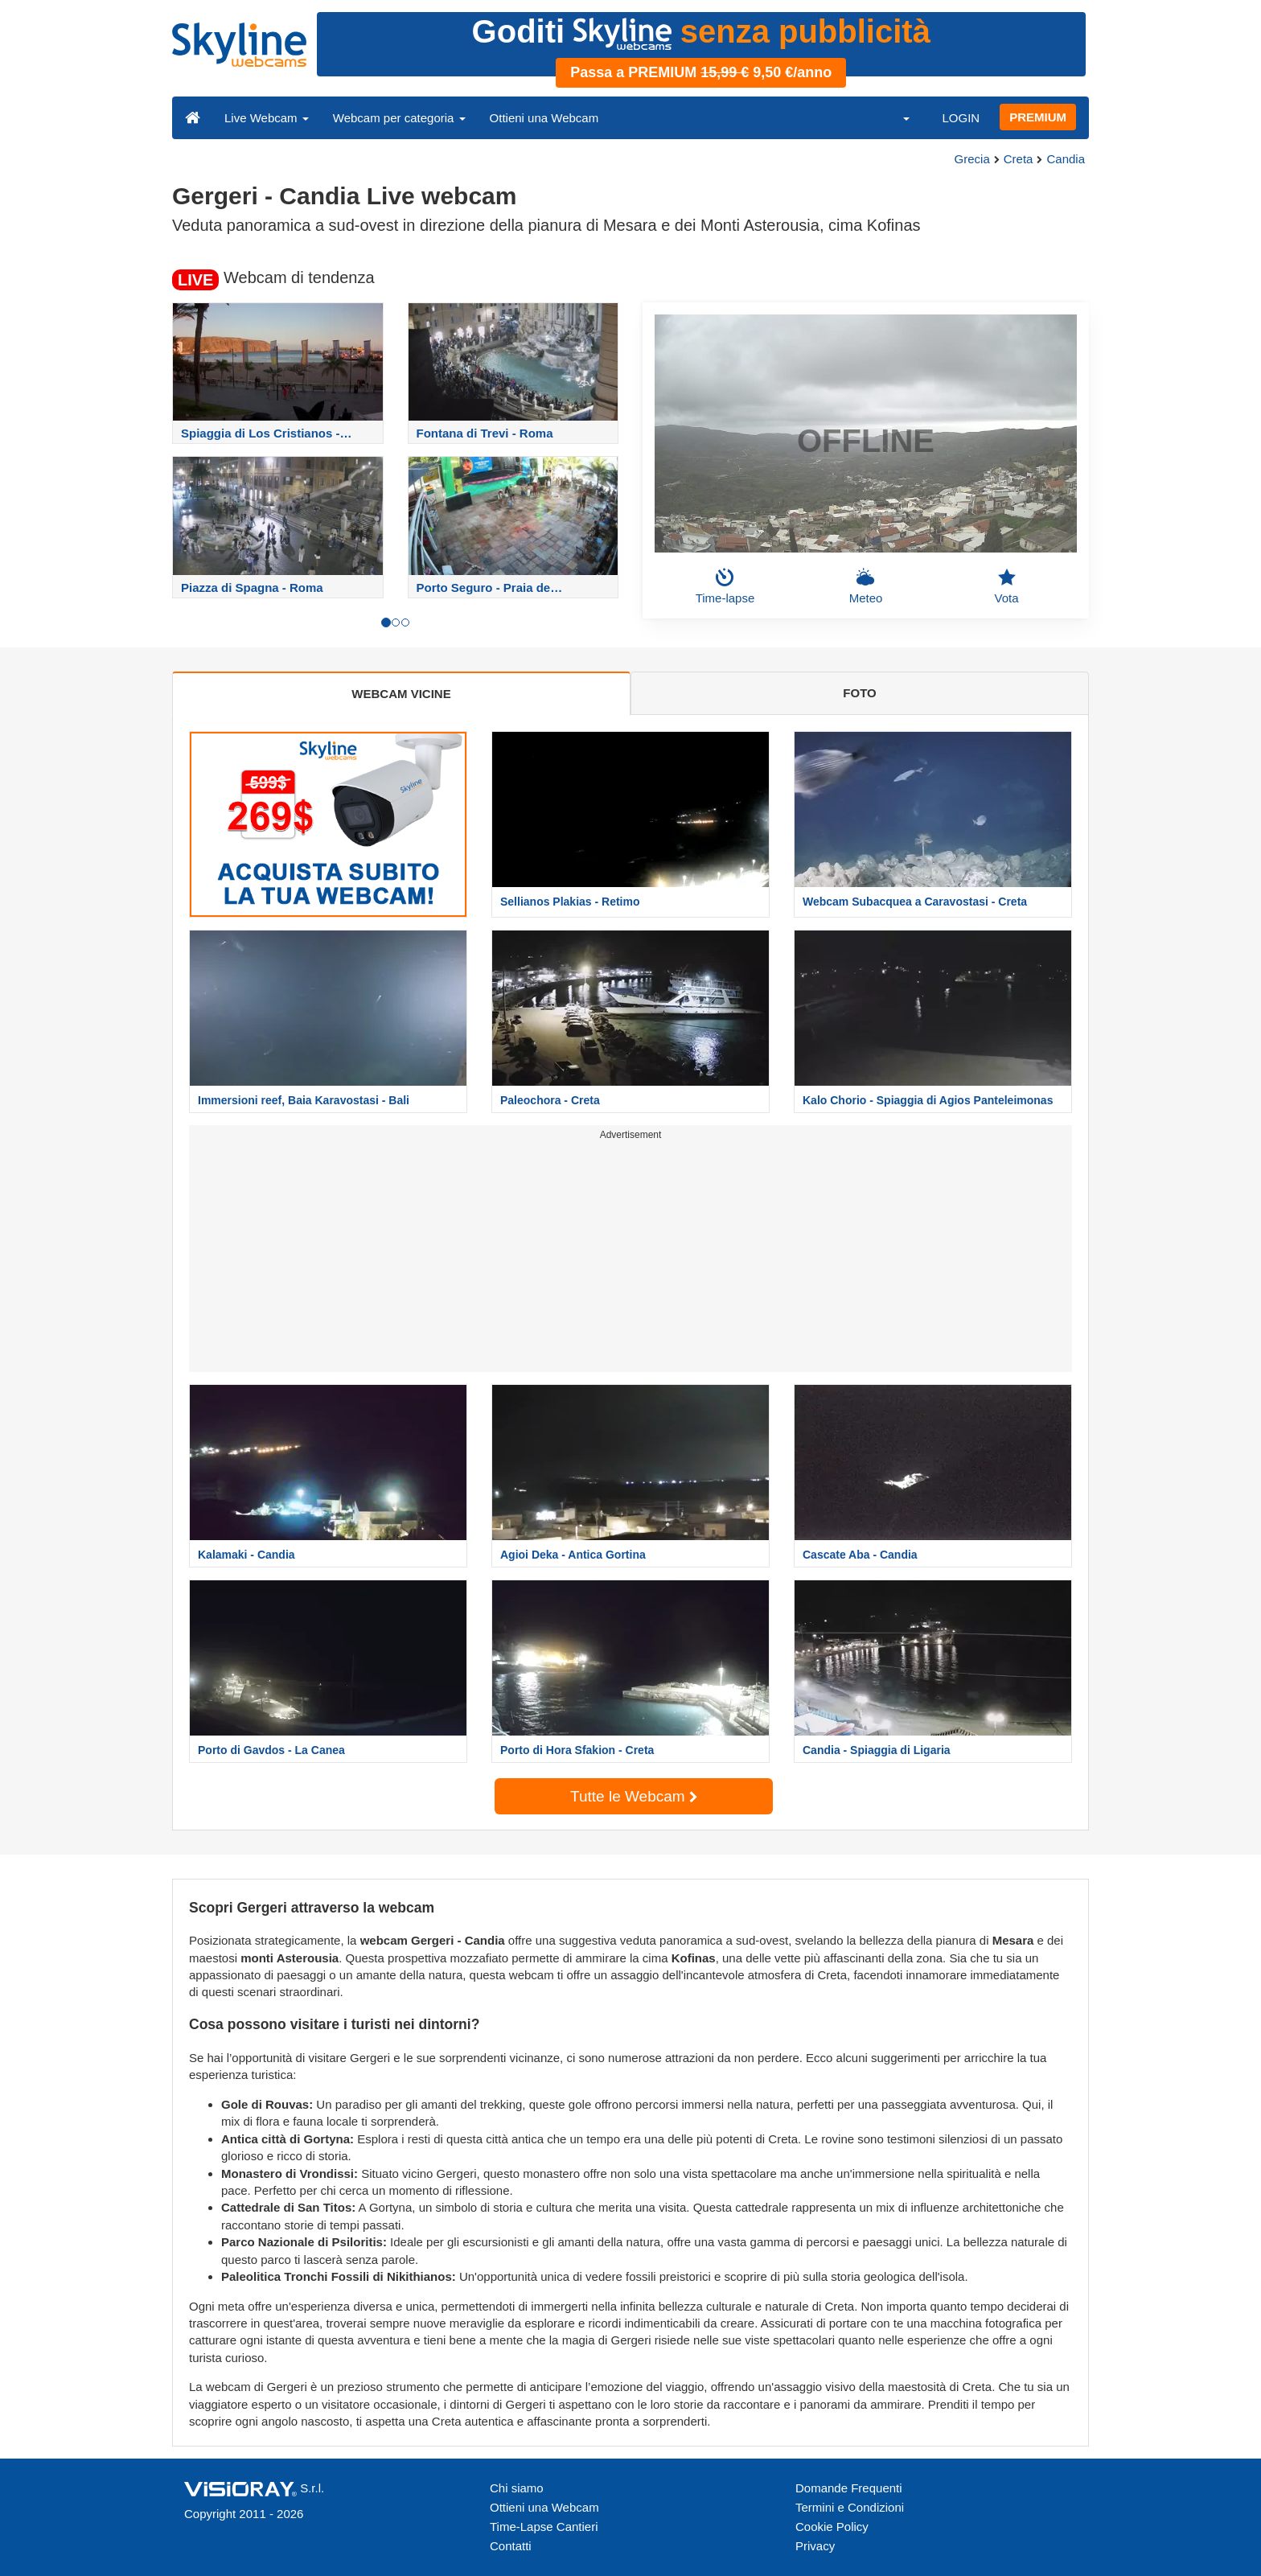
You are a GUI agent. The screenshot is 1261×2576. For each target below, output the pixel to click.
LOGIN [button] (961, 118)
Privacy (815, 2546)
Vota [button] (1006, 586)
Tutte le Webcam (633, 1796)
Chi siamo (517, 2488)
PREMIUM (1037, 117)
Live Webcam (266, 118)
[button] (896, 117)
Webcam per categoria (399, 118)
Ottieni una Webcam (544, 118)
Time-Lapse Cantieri (544, 2526)
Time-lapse (725, 586)
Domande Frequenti (848, 2488)
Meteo (866, 586)
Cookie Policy (832, 2526)
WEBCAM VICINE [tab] (400, 693)
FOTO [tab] (859, 693)
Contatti (511, 2546)
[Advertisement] (630, 1259)
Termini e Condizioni (849, 2507)
